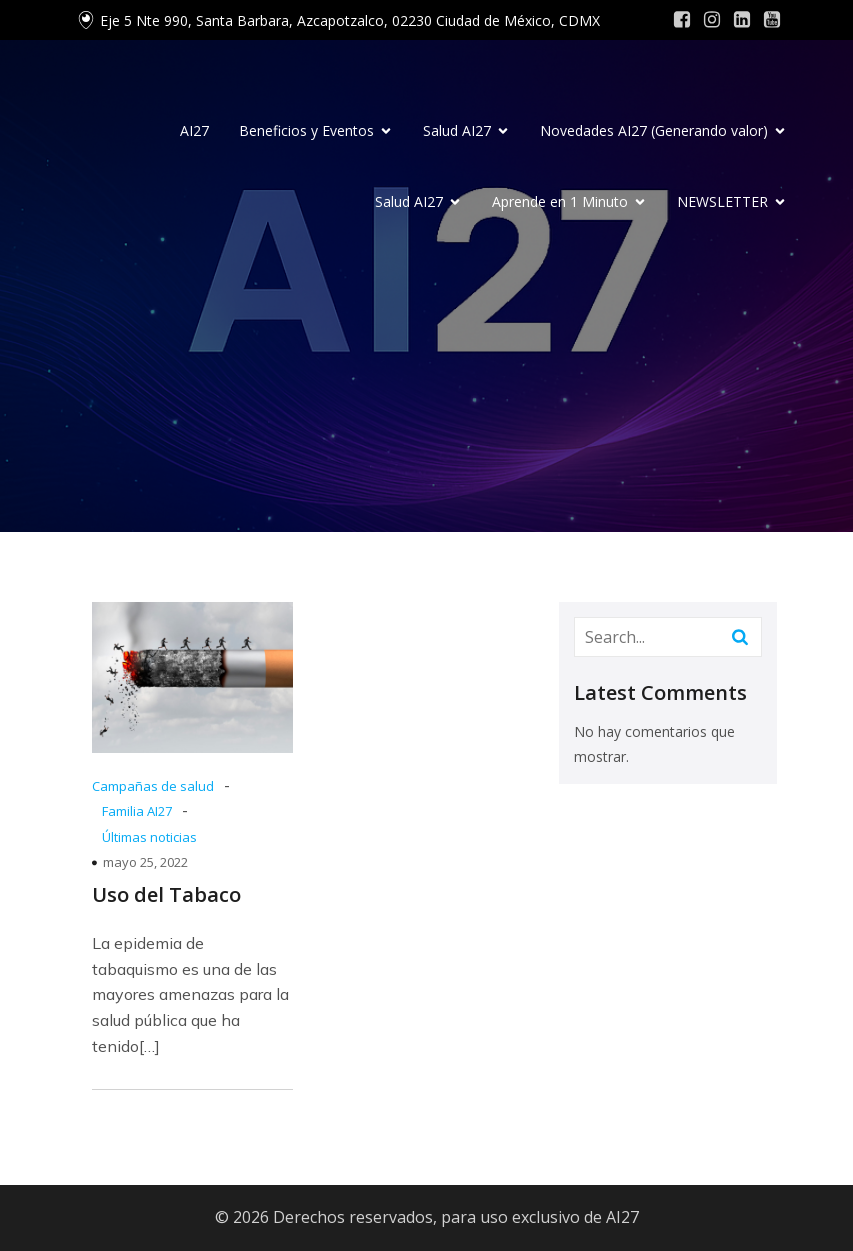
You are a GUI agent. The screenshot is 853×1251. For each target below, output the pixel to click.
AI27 (194, 130)
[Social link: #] (682, 20)
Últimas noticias (149, 837)
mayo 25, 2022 (145, 862)
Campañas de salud (153, 786)
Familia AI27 (137, 811)
